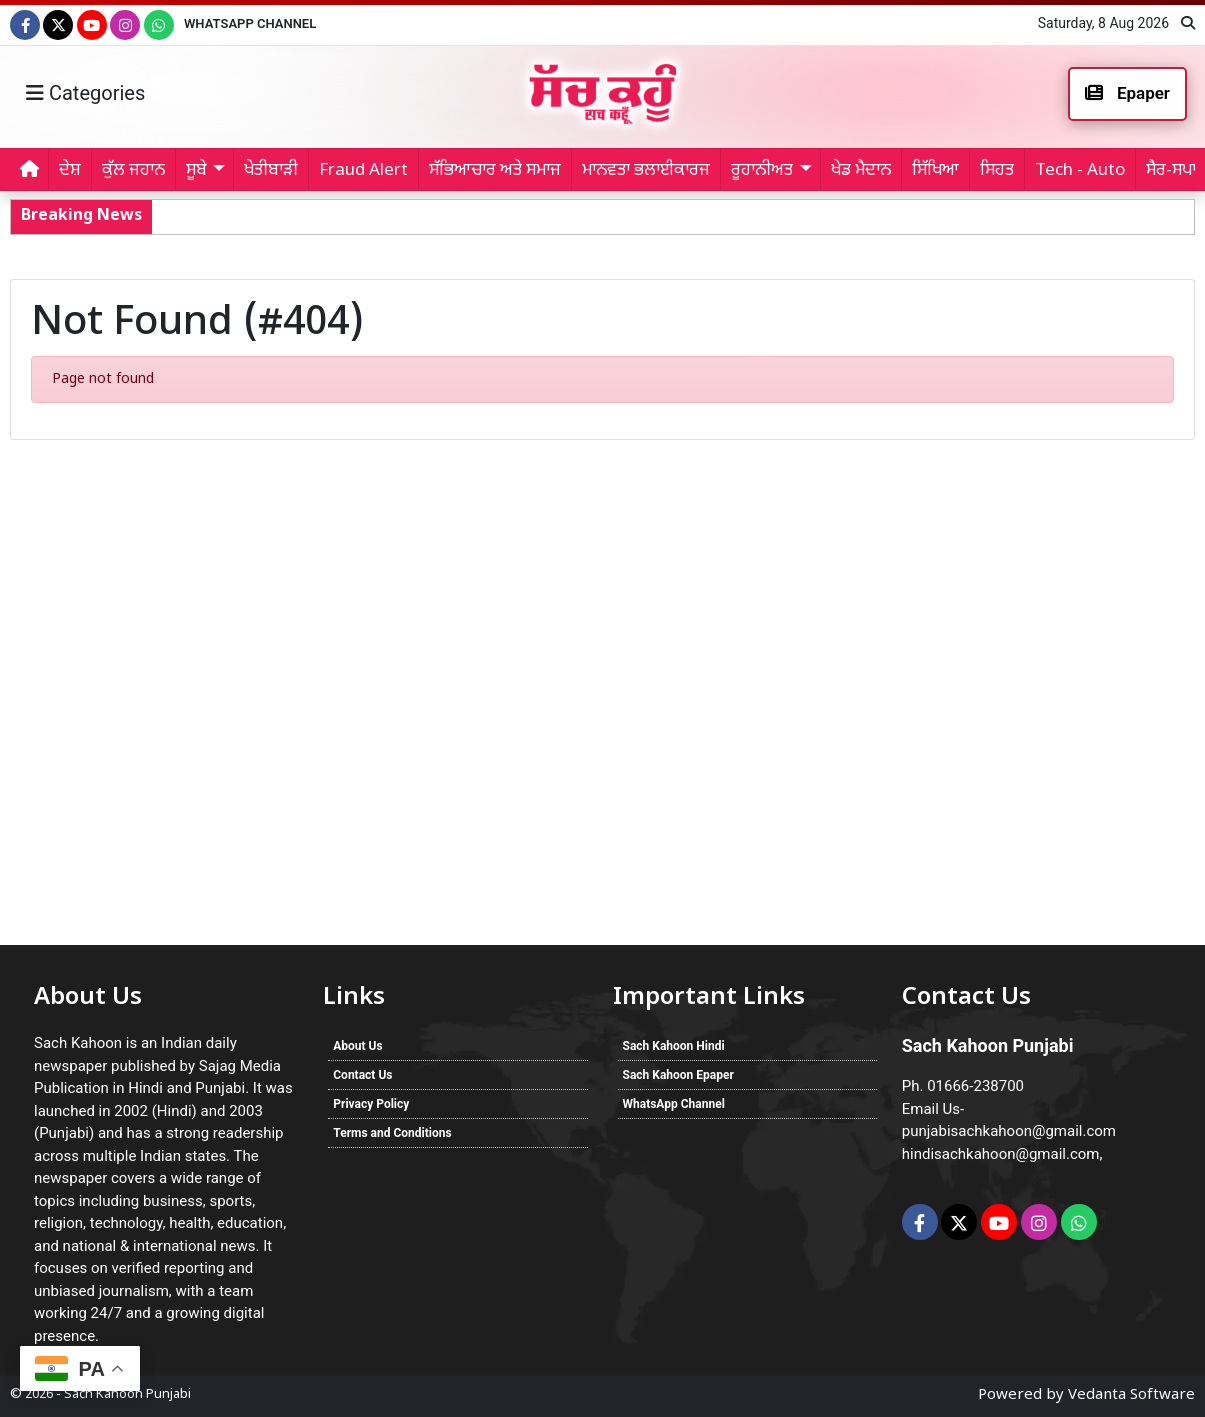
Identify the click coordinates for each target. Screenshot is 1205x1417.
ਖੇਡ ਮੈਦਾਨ (861, 171)
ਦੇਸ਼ (70, 171)
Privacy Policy (371, 1104)
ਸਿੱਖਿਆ (935, 171)
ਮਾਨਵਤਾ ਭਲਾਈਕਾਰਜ (646, 171)
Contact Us (362, 1075)
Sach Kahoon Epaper (678, 1075)
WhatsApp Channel (250, 23)
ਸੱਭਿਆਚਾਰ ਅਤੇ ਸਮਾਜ (495, 171)
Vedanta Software (1131, 1395)
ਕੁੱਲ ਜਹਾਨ (133, 171)
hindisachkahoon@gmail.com (1001, 1154)
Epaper (1127, 93)
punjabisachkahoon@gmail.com (1009, 1131)
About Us (357, 1046)
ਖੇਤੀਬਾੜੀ (271, 171)
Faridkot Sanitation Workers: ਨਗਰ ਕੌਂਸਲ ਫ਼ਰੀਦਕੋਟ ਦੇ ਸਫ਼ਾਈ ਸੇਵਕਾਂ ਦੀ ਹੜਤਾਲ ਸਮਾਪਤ (447, 215)
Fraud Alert (363, 171)
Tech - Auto (1080, 171)
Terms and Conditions (392, 1133)
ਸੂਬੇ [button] (196, 171)
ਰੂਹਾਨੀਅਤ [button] (762, 171)
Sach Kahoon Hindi (674, 1046)
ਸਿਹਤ (997, 171)
